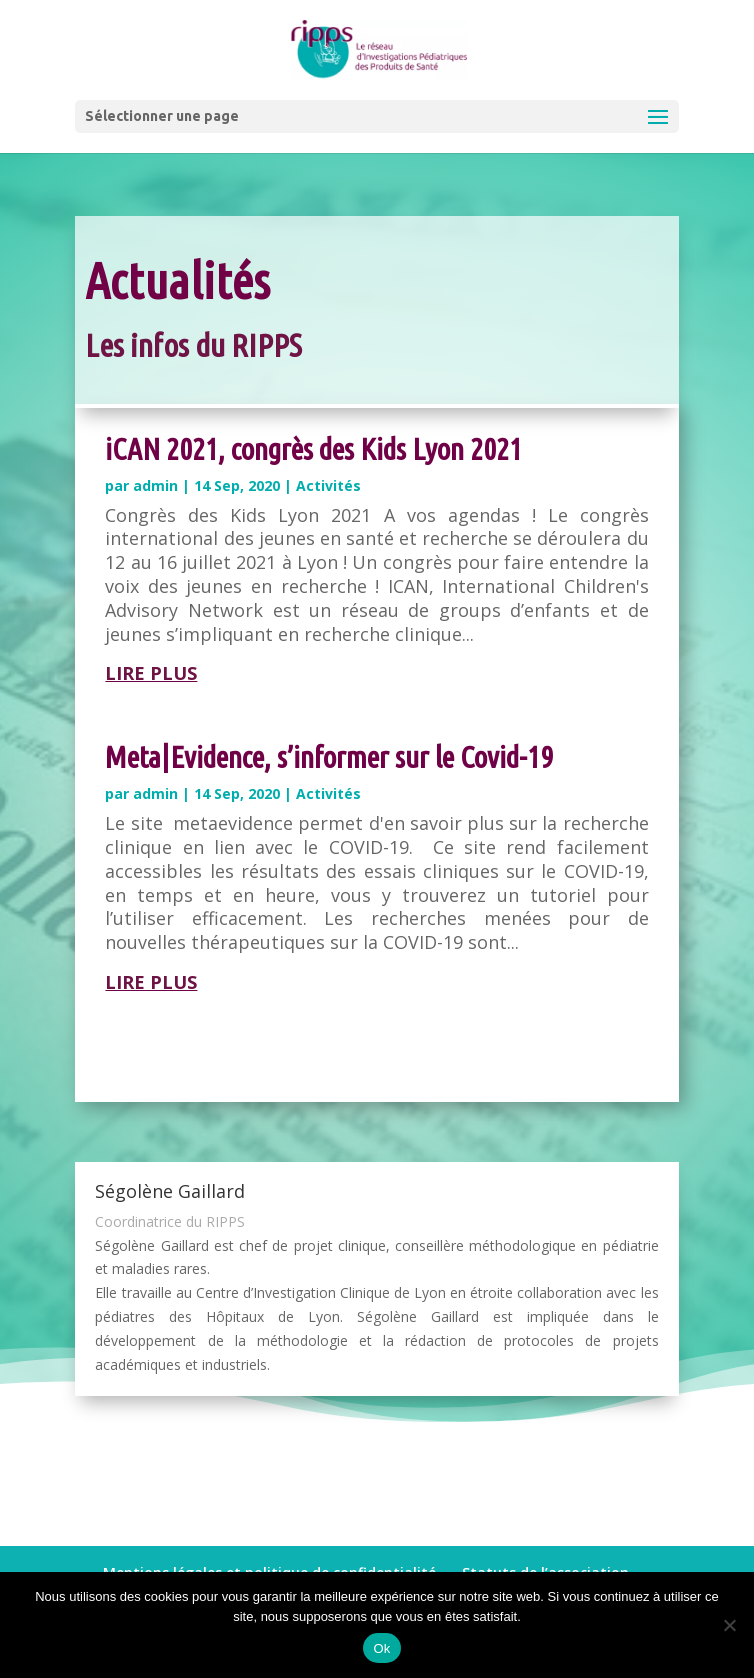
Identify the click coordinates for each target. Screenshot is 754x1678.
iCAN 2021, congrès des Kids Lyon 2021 (313, 449)
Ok (381, 1648)
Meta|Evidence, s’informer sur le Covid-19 (329, 757)
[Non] (729, 1625)
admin (155, 485)
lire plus (151, 673)
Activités (328, 485)
